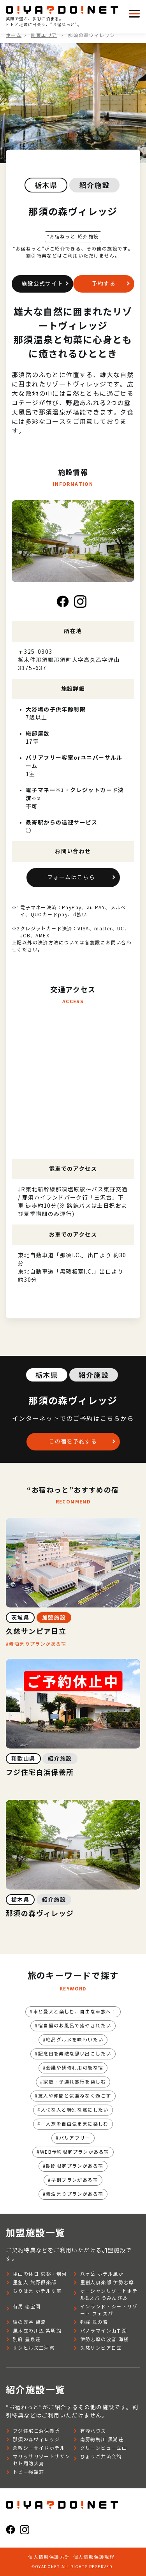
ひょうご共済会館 (101, 2457)
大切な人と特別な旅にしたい (75, 2110)
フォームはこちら (71, 877)
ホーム (13, 35)
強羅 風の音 (94, 2322)
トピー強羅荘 (28, 2472)
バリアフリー (74, 2138)
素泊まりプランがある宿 (37, 1644)
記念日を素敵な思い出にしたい (74, 2054)
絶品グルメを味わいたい (74, 2040)
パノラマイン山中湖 (103, 2331)
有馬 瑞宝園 (26, 2307)
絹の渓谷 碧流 (29, 2322)
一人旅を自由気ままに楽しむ (75, 2124)
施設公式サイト (42, 284)
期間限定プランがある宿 (74, 2166)
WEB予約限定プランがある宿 (74, 2152)
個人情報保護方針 (49, 2557)
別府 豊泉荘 (26, 2339)
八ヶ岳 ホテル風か (102, 2274)
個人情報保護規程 (94, 2557)
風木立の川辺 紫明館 (37, 2331)
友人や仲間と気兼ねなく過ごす (74, 2096)
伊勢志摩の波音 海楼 (104, 2339)
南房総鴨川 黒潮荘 (102, 2439)
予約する (103, 284)
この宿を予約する (73, 1441)
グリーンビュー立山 (103, 2448)
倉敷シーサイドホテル (39, 2448)
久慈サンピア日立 (101, 2348)
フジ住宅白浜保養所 (36, 2431)
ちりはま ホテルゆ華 (37, 2291)
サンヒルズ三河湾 (34, 2348)
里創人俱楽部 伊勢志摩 (107, 2282)
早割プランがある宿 (74, 2180)
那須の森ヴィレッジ (36, 2439)
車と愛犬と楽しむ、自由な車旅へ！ (74, 2012)
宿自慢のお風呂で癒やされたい (74, 2026)
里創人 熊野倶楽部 (34, 2282)
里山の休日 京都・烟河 (40, 2274)
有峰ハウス (93, 2431)
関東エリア (44, 35)
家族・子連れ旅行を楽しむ (74, 2082)
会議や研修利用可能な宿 (74, 2068)
